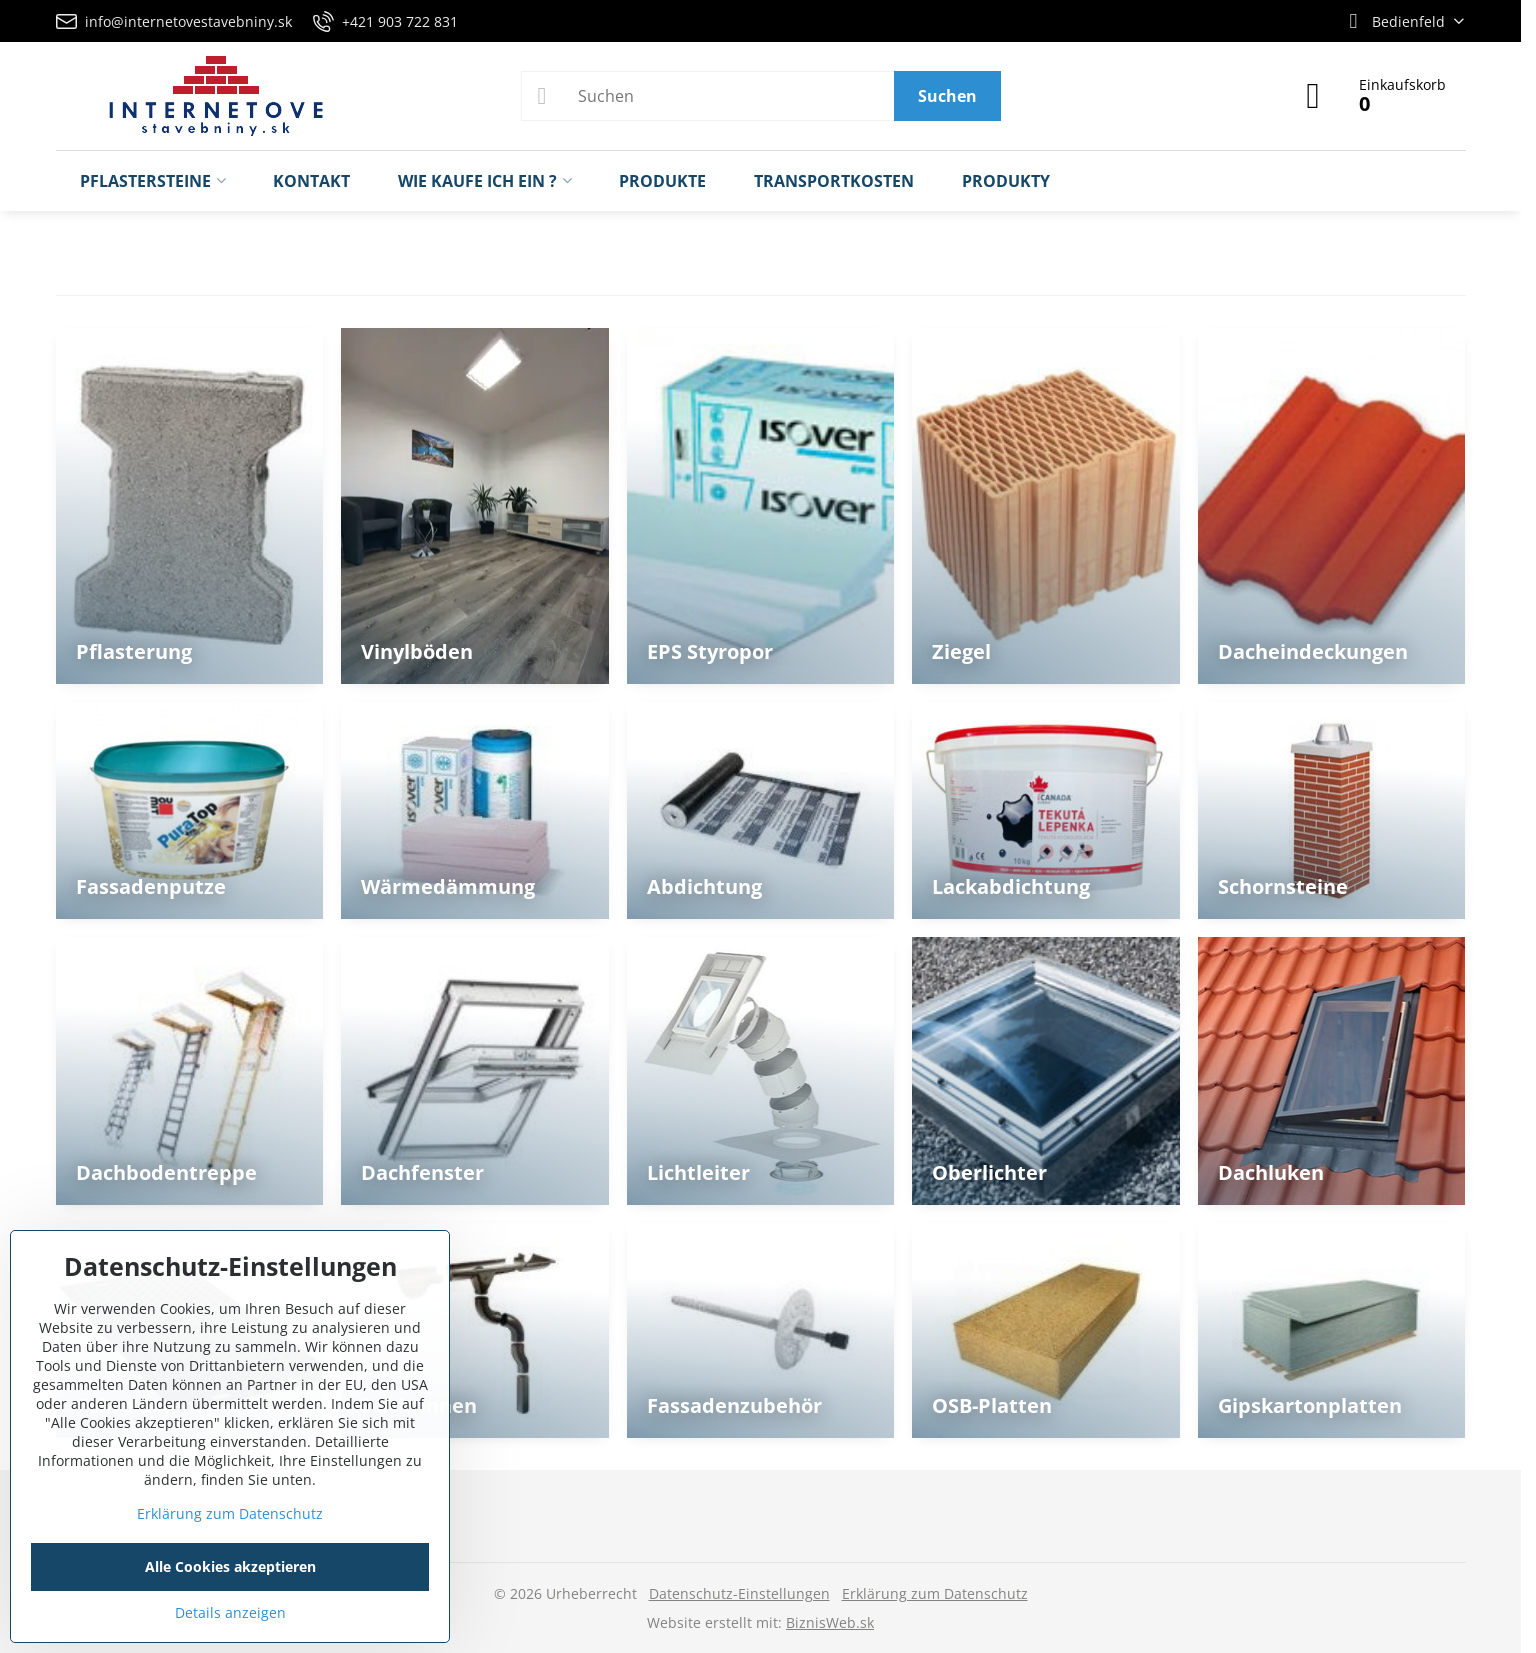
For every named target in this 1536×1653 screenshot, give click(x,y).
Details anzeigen (230, 1612)
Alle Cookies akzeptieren (230, 1566)
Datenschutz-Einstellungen (739, 1593)
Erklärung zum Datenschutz (935, 1593)
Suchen (947, 96)
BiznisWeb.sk (830, 1622)
